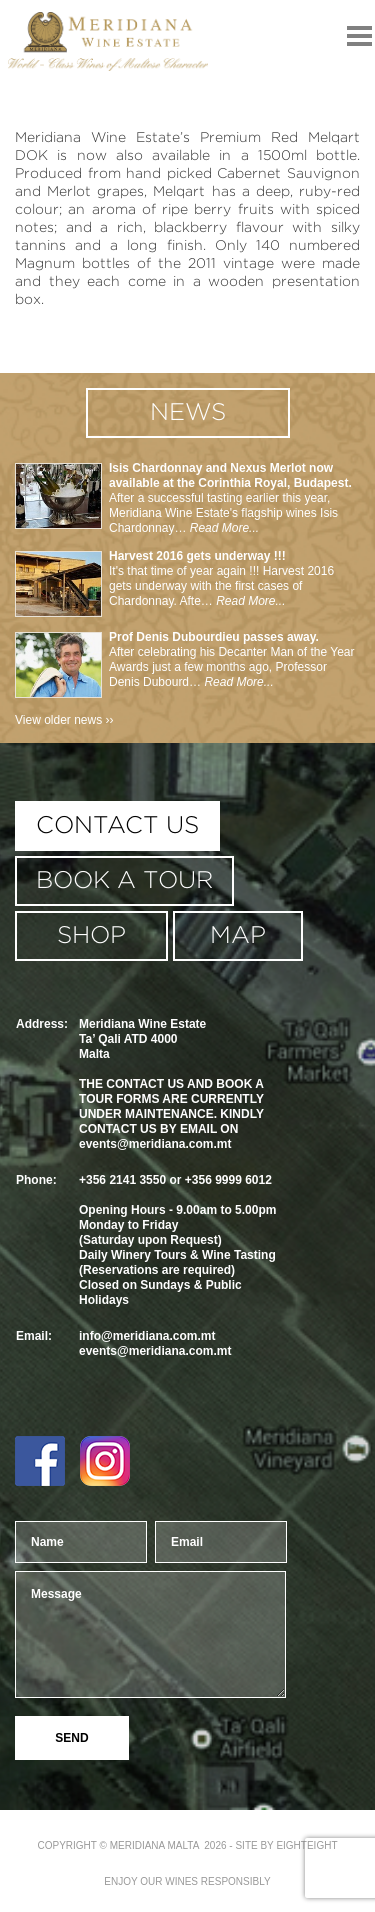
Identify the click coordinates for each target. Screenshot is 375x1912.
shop (91, 936)
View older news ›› (64, 720)
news (188, 413)
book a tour (124, 881)
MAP (238, 936)
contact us (117, 826)
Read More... (222, 528)
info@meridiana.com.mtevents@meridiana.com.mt (155, 1343)
